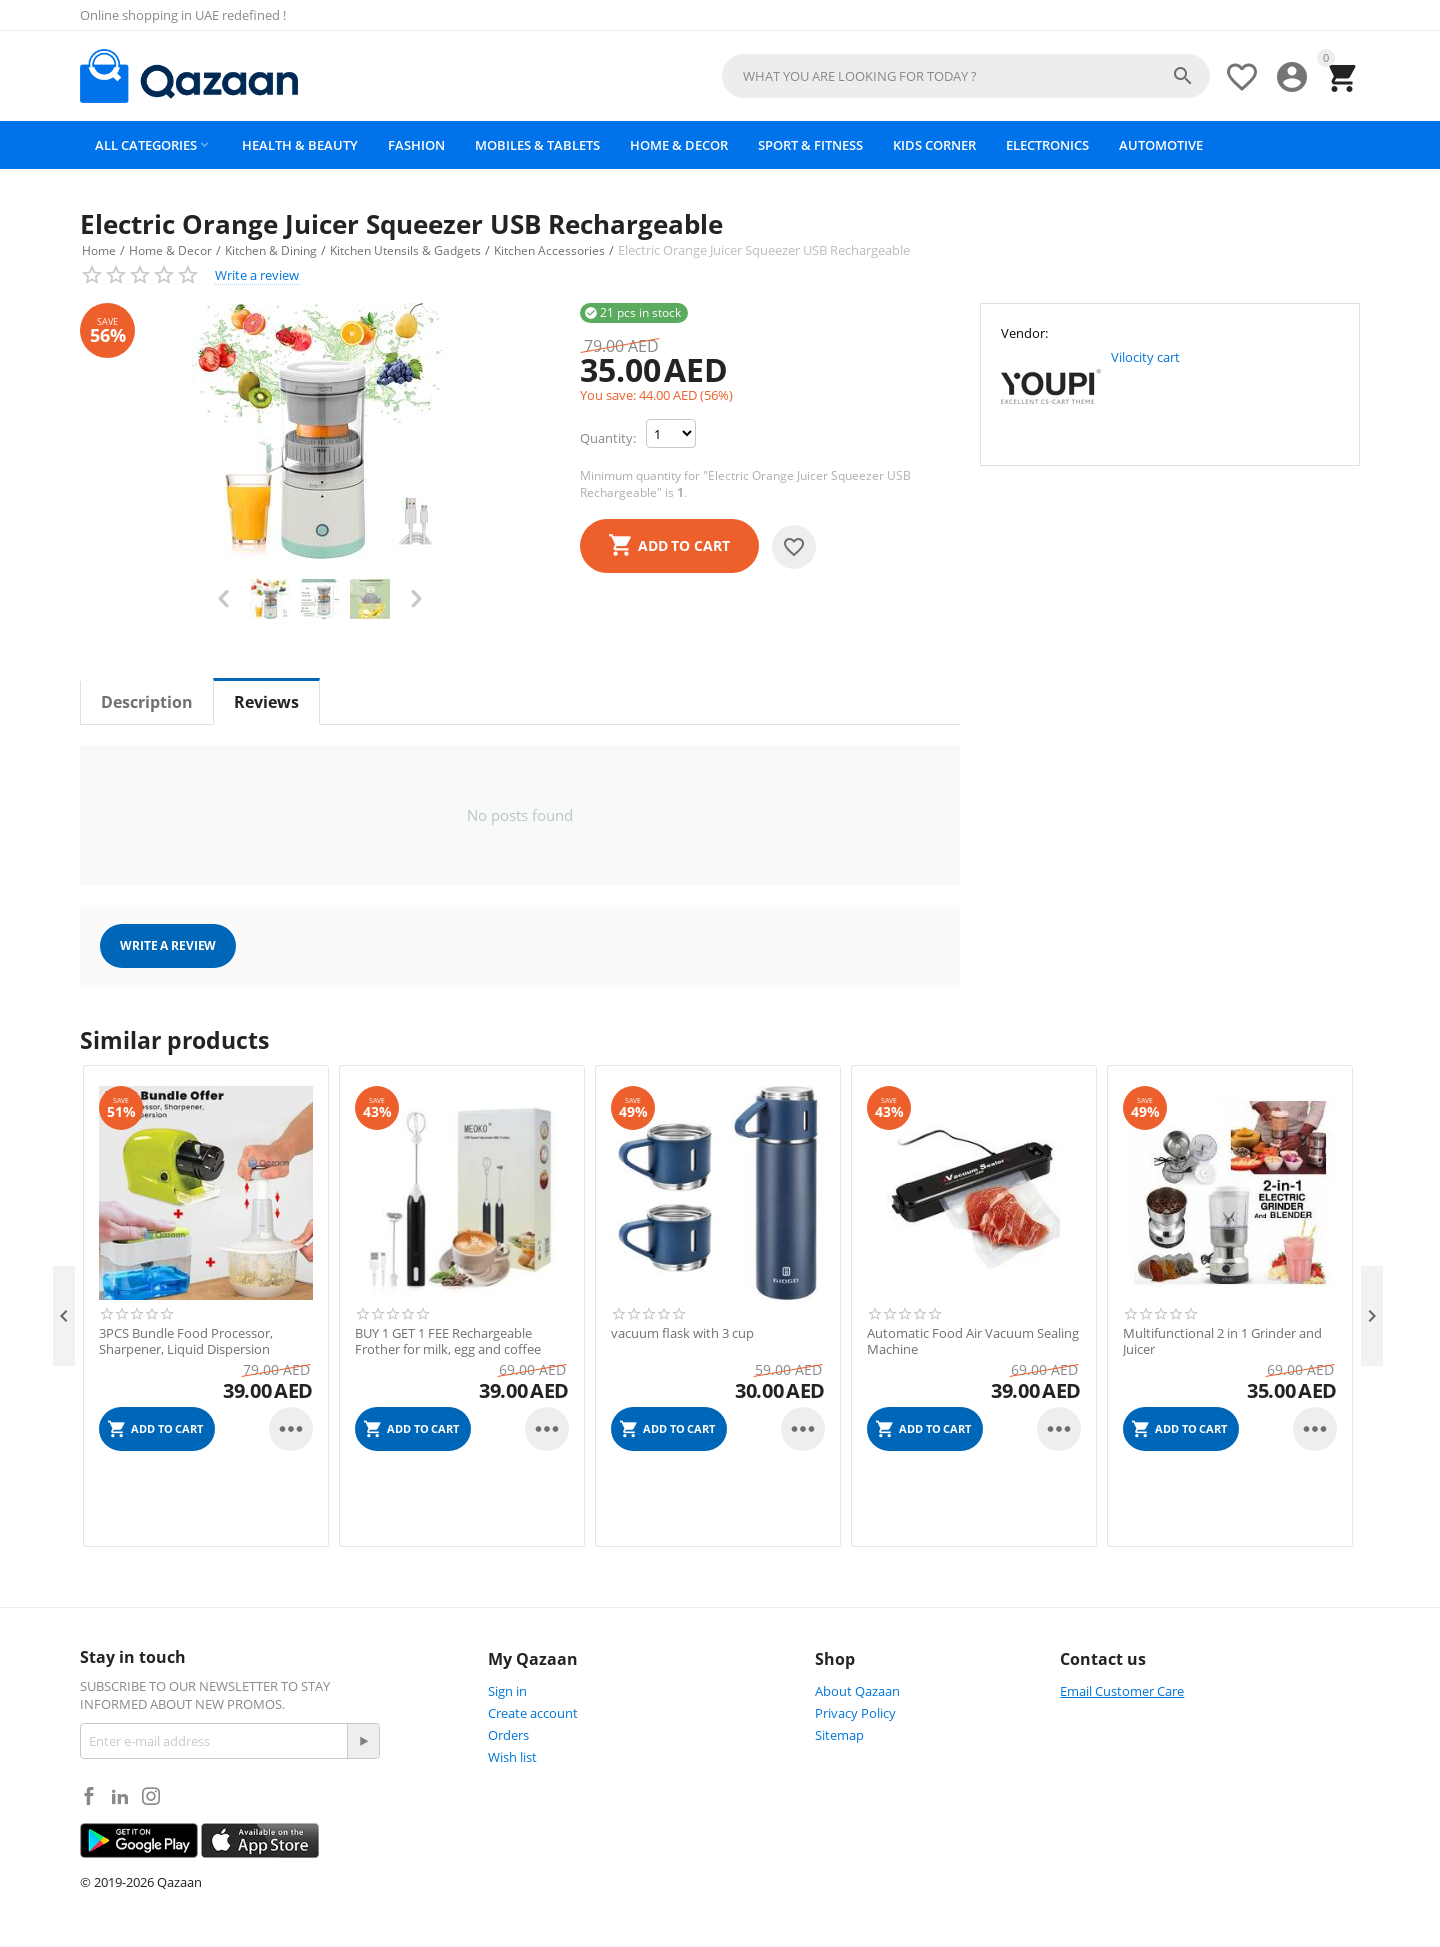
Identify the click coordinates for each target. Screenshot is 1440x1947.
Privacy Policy (855, 1713)
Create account (533, 1713)
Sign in (507, 1691)
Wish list (512, 1757)
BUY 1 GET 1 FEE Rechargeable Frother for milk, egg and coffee (448, 1341)
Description (147, 702)
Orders (508, 1735)
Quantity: (608, 438)
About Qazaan (857, 1691)
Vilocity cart (1145, 357)
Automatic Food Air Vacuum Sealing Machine (973, 1341)
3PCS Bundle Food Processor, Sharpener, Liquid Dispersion (186, 1341)
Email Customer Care (1122, 1691)
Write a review (257, 275)
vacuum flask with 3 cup (682, 1334)
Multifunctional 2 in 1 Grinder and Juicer (1222, 1341)
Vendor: (1024, 333)
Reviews (266, 702)
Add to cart (683, 545)
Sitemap (839, 1735)
